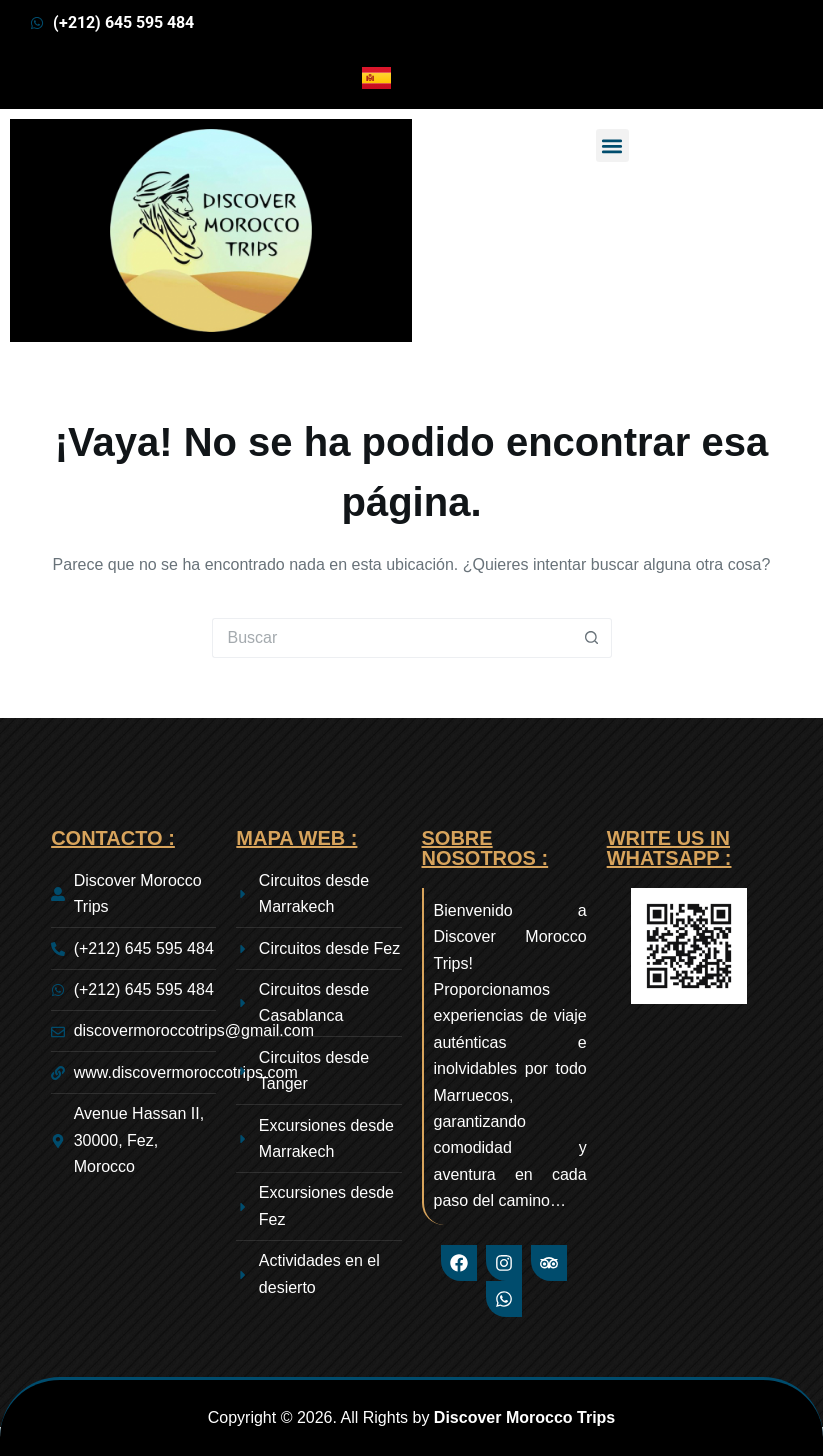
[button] (612, 145)
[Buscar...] (392, 638)
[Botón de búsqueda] (592, 638)
